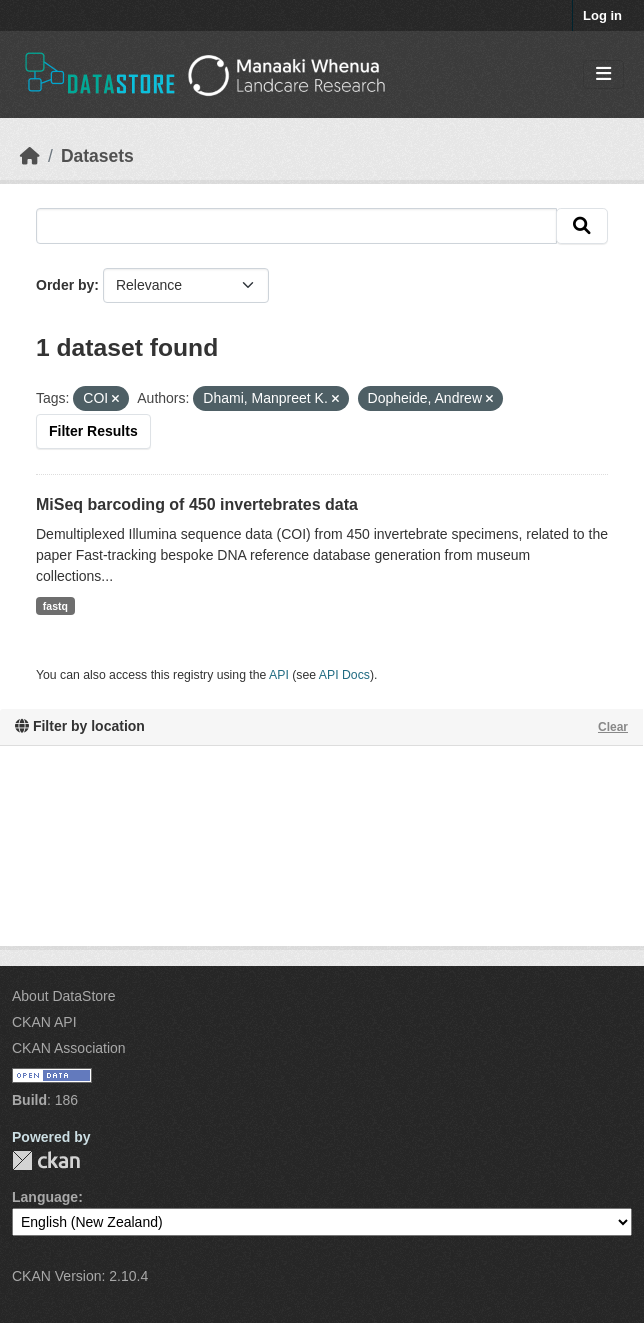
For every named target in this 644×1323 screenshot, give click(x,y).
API (279, 675)
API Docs (344, 675)
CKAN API (44, 1022)
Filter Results (93, 431)
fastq (55, 606)
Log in (602, 15)
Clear (613, 727)
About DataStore (64, 996)
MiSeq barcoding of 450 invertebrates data (197, 504)
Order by (65, 285)
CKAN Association (69, 1048)
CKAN (46, 1160)
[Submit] (582, 226)
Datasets (97, 156)
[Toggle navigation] (603, 74)
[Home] (30, 156)
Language (45, 1197)
